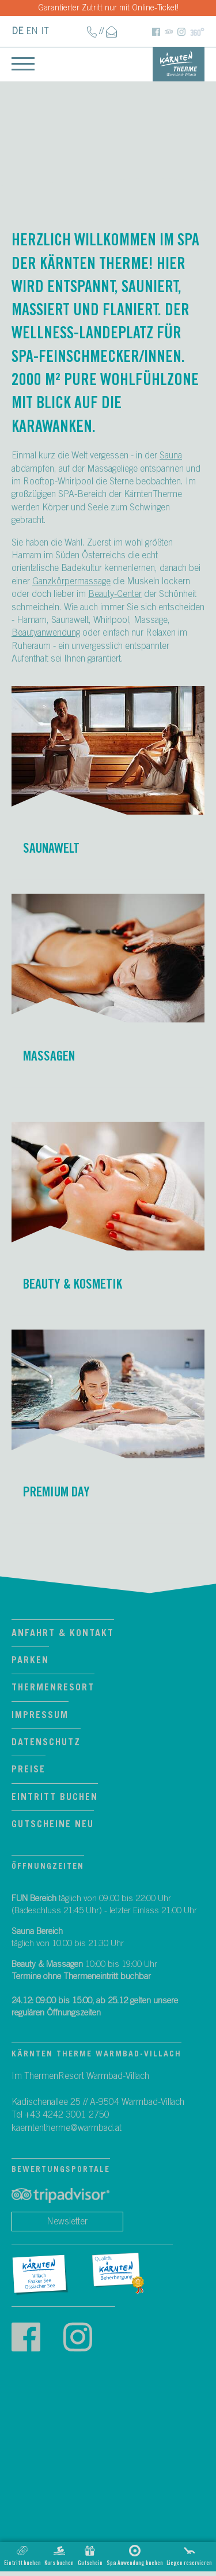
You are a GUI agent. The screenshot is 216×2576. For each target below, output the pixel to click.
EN (32, 31)
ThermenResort (53, 1687)
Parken (30, 1660)
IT (45, 31)
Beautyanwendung (46, 632)
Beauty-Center (115, 594)
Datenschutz (46, 1742)
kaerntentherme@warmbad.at (67, 2128)
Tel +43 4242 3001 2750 (60, 2114)
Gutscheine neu (53, 1824)
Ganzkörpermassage (71, 581)
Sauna (171, 455)
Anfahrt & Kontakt (63, 1633)
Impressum (40, 1715)
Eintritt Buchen (55, 1797)
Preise (29, 1769)
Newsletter (67, 2221)
